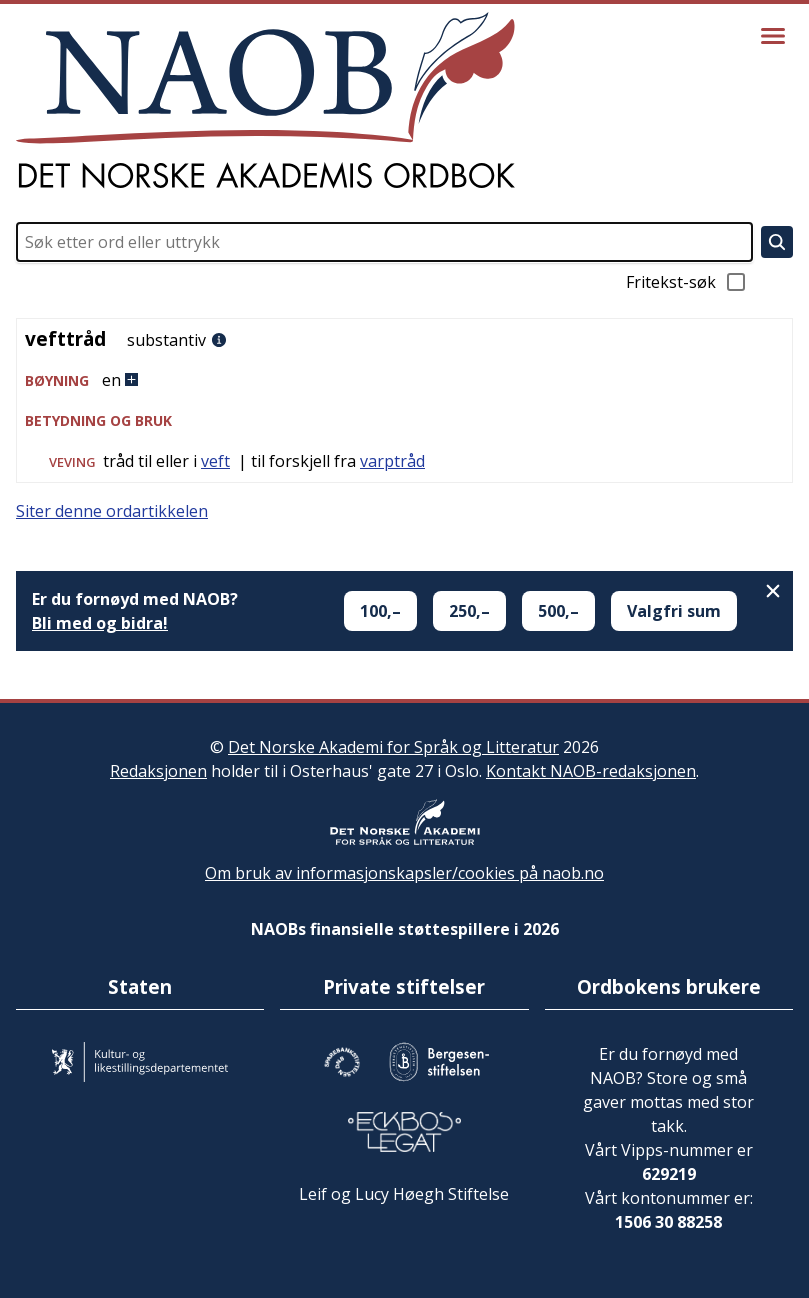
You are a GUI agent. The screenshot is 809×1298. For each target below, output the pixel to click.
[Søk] (777, 242)
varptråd (392, 461)
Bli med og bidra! (100, 623)
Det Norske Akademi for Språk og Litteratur (393, 747)
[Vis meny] (773, 36)
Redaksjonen (158, 771)
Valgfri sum (674, 611)
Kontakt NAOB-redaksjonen (591, 771)
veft (215, 461)
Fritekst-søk (687, 282)
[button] (404, 380)
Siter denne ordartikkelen (112, 511)
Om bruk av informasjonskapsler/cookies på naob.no (404, 873)
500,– (558, 611)
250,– (469, 611)
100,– (380, 611)
